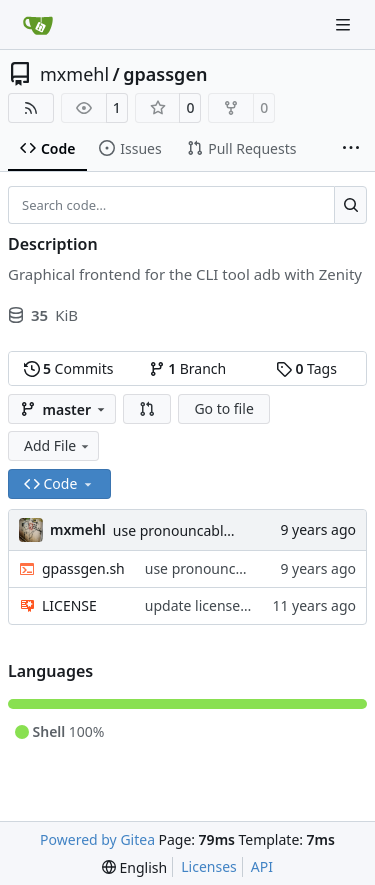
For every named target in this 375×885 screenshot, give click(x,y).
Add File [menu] (58, 445)
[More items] (351, 149)
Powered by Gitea (97, 839)
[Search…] (350, 205)
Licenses (209, 866)
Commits (69, 368)
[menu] (134, 867)
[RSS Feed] (31, 108)
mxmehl (74, 74)
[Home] (38, 25)
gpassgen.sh (83, 568)
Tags (306, 368)
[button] (147, 409)
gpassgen (165, 74)
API (262, 866)
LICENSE (69, 605)
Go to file (223, 408)
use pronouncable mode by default (228, 530)
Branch (188, 368)
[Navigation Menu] (345, 24)
